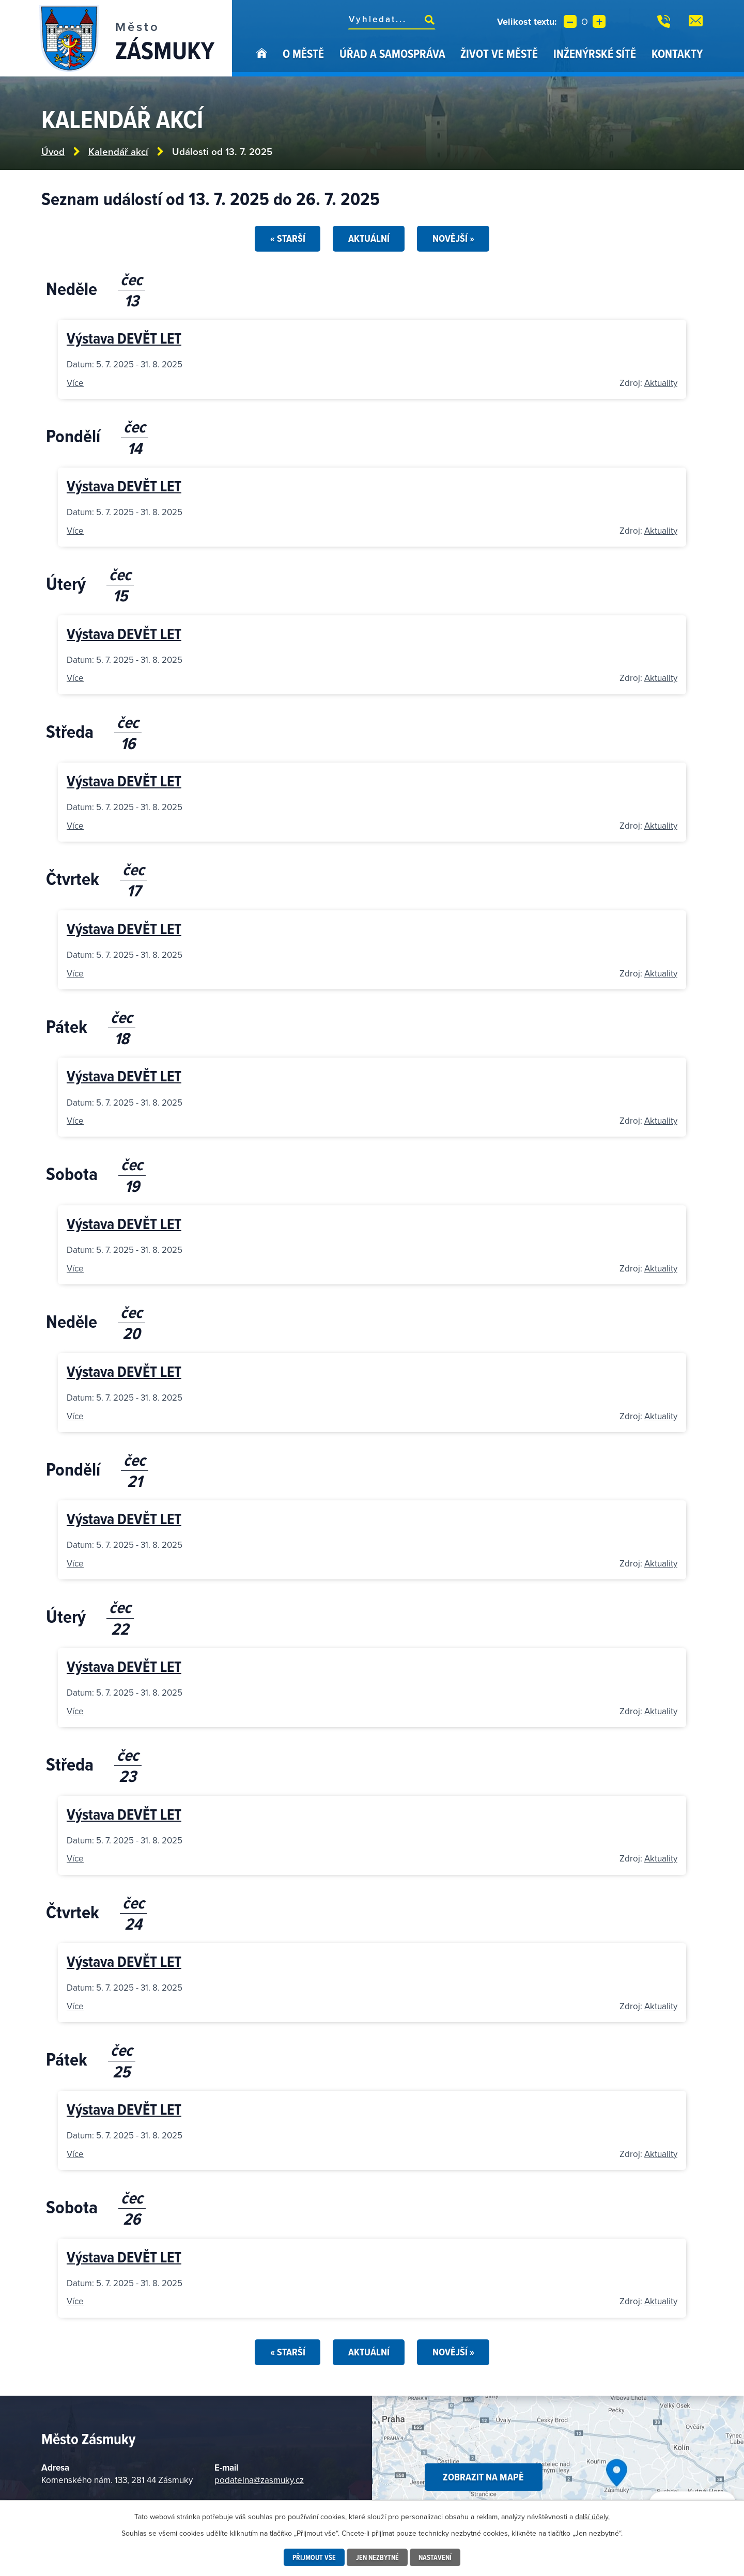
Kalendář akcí (118, 152)
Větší (599, 21)
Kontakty (677, 53)
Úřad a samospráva (392, 53)
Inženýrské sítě (594, 53)
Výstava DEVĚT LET (124, 338)
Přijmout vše (314, 2557)
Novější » (453, 238)
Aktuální (369, 238)
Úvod (261, 61)
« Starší (287, 238)
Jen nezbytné (377, 2557)
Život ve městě (499, 53)
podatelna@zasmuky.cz (259, 2480)
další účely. (592, 2516)
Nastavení (435, 2557)
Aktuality (660, 383)
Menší (570, 21)
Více (75, 383)
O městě (303, 53)
